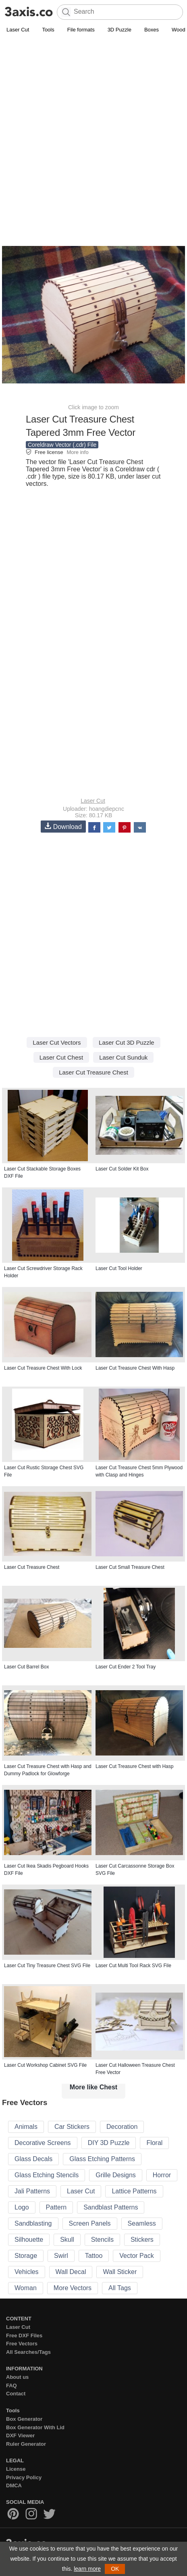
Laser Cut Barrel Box (26, 1667)
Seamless (142, 2223)
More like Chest (93, 2087)
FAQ (11, 2385)
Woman (26, 2287)
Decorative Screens (43, 2142)
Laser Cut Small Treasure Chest (130, 1567)
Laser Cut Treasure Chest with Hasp (134, 1766)
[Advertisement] (93, 132)
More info (77, 452)
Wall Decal (71, 2271)
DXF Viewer (20, 2435)
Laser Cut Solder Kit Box (122, 1169)
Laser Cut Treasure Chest (93, 1072)
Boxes (151, 30)
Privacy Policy (24, 2477)
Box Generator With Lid (35, 2427)
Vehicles (27, 2271)
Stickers (142, 2239)
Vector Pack (136, 2255)
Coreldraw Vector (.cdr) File (62, 444)
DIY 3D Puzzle (109, 2142)
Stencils (102, 2239)
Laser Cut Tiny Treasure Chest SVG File (47, 1965)
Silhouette (29, 2239)
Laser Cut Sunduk (123, 1057)
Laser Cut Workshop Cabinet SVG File (45, 2065)
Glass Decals (33, 2158)
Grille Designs (116, 2175)
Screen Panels (90, 2223)
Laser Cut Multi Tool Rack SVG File (133, 1965)
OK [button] (115, 2569)
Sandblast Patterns (110, 2207)
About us (17, 2377)
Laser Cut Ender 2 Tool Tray (126, 1667)
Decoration (121, 2126)
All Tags (119, 2287)
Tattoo (94, 2255)
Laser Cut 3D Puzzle (126, 1042)
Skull (67, 2239)
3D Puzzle (119, 30)
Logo (22, 2207)
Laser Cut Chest (61, 1057)
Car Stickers (71, 2126)
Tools (48, 30)
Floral (154, 2142)
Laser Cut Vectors (57, 1042)
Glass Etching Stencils (47, 2175)
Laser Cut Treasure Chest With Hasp (135, 1368)
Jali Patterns (32, 2191)
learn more (87, 2569)
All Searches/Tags (28, 2352)
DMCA (14, 2485)
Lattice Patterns (134, 2191)
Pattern (56, 2207)
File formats (81, 30)
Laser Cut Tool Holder (119, 1268)
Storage (26, 2255)
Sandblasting (33, 2223)
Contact (15, 2394)
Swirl (61, 2255)
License (15, 2469)
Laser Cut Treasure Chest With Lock (43, 1368)
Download (63, 826)
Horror (162, 2175)
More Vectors (72, 2287)
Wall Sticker (120, 2271)
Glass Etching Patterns (102, 2158)
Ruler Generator (26, 2444)
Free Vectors (21, 2344)
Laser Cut (17, 30)
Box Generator (24, 2419)
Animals (26, 2126)
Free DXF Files (24, 2335)
